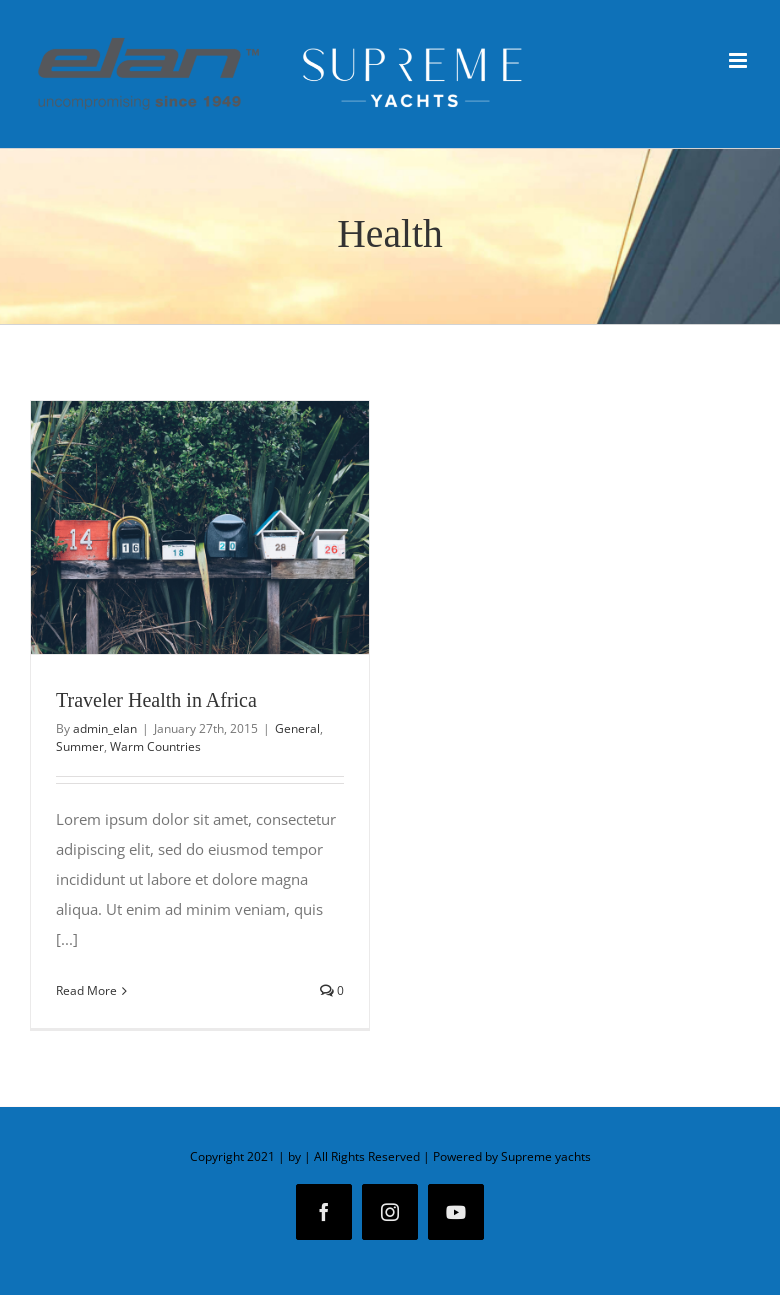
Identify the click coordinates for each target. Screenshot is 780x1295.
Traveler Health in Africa (156, 700)
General (297, 728)
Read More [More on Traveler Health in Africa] (86, 990)
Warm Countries (155, 746)
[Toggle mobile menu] (739, 60)
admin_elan (105, 728)
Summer (80, 746)
